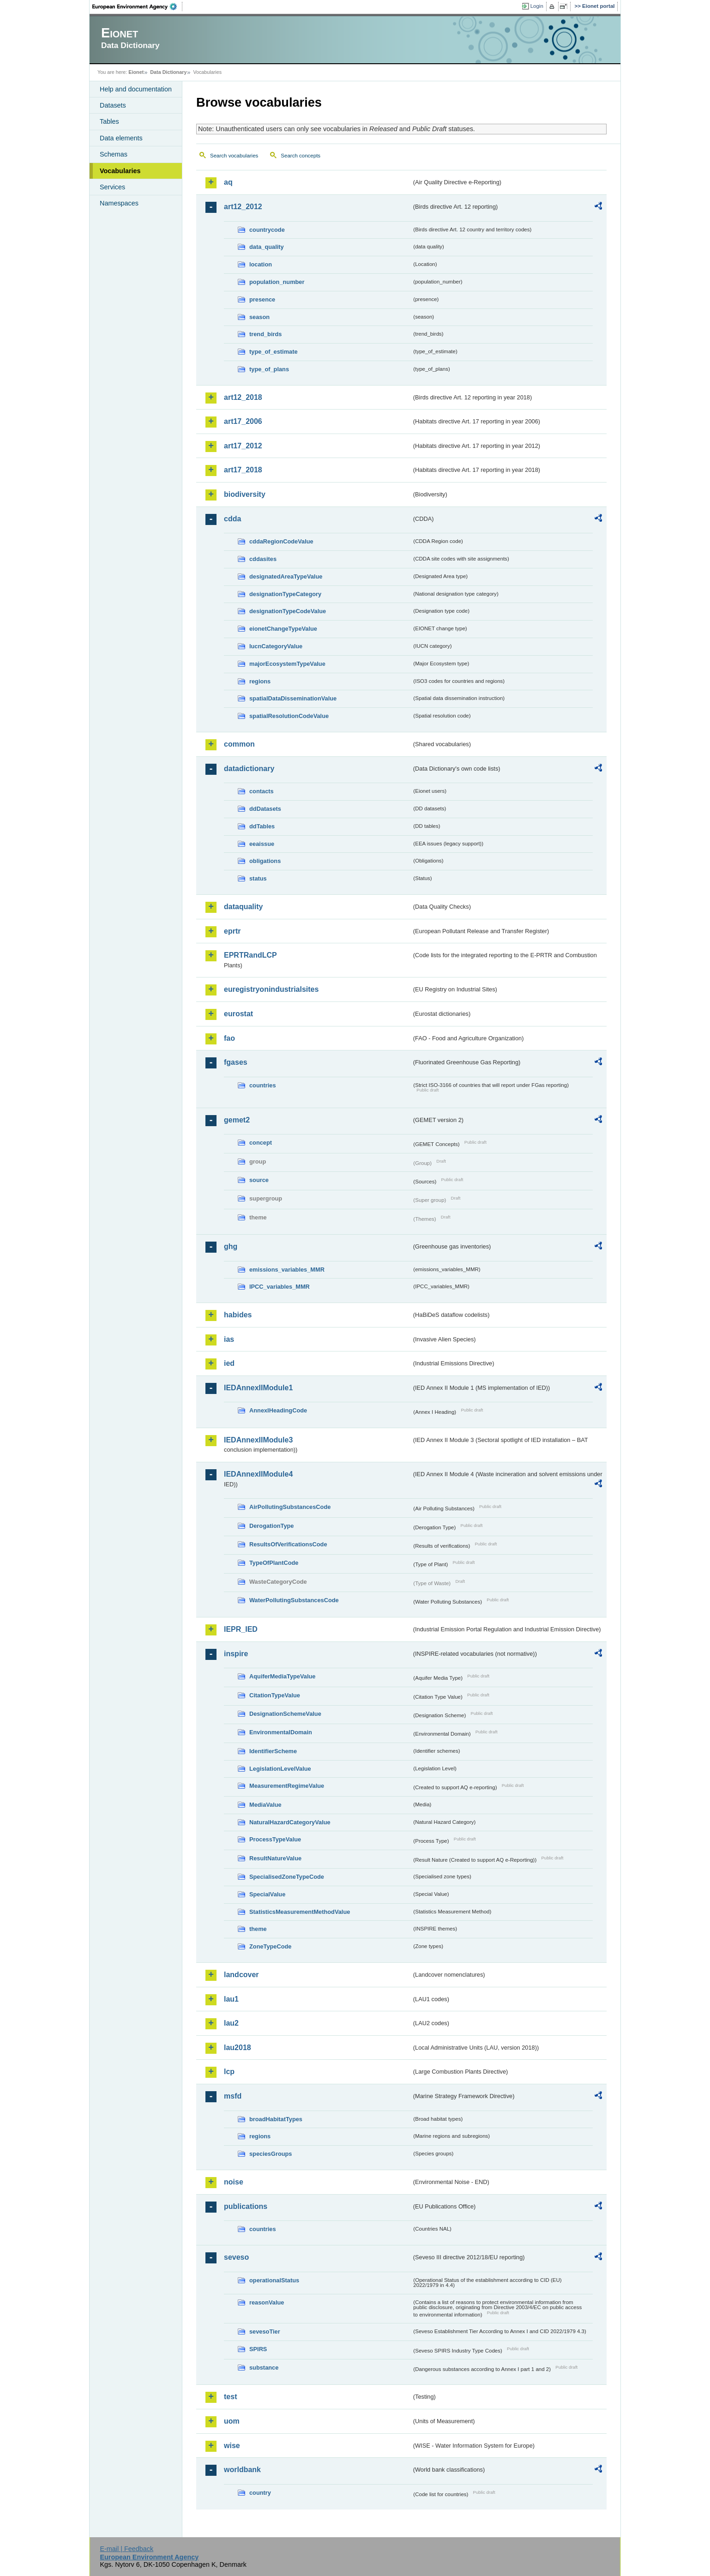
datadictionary (249, 768)
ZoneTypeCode (270, 1946)
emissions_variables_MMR (287, 1269)
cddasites (263, 558)
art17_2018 (243, 470)
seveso (236, 2257)
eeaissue (261, 843)
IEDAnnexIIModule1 (258, 1388)
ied (229, 1363)
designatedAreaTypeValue (285, 576)
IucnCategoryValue (275, 646)
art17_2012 (243, 446)
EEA (137, 6)
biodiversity (244, 494)
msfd (232, 2096)
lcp (229, 2071)
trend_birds (265, 334)
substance (263, 2367)
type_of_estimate (273, 351)
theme (258, 1928)
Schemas (113, 154)
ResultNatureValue (275, 1858)
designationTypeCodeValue (287, 611)
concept (260, 1142)
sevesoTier (264, 2331)
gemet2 (237, 1120)
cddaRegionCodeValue (281, 541)
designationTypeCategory (285, 594)
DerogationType (271, 1525)
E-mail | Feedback (126, 2548)
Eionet (136, 72)
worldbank (242, 2469)
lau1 (231, 1999)
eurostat (238, 1014)
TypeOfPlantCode (273, 1562)
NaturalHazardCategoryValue (290, 1822)
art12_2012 (243, 207)
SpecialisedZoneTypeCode (286, 1876)
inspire (236, 1654)
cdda (232, 519)
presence (262, 299)
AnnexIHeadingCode (278, 1410)
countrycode (267, 229)
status (258, 878)
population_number (276, 281)
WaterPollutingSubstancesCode (294, 1600)
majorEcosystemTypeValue (287, 663)
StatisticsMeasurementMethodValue (299, 1911)
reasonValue (266, 2302)
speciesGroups (270, 2153)
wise (232, 2445)
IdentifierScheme (273, 1751)
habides (238, 1315)
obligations (265, 860)
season (259, 317)
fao (229, 1038)
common (239, 744)
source (259, 1179)
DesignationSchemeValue (285, 1713)
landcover (241, 1975)
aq (228, 182)
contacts (261, 791)
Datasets (113, 105)
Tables (109, 121)
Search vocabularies (234, 155)
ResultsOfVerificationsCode (288, 1544)
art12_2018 (243, 397)
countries (262, 1085)
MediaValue (265, 1804)
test (230, 2397)
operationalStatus (274, 2280)
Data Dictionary (168, 72)
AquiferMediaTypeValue (282, 1676)
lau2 (231, 2023)
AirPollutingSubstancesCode (290, 1506)
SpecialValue (267, 1894)
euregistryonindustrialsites (271, 989)
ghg (230, 1246)
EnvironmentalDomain (280, 1732)
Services (112, 187)
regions (260, 681)
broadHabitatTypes (275, 2119)
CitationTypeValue (274, 1695)
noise (233, 2182)
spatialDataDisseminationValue (293, 698)
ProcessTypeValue (275, 1839)
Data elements (121, 138)
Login (536, 6)
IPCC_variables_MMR (279, 1286)
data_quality (266, 246)
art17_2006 (243, 421)
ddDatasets (265, 808)
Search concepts (300, 155)
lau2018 (237, 2047)
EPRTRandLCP (250, 955)
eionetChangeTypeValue (283, 628)
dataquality (243, 907)
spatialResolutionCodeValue (289, 715)
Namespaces (119, 203)
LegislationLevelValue (280, 1768)
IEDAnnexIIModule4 (258, 1474)
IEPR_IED (241, 1629)
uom (232, 2421)
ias (229, 1339)
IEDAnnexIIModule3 (258, 1440)
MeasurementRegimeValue (286, 1785)
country (260, 2492)
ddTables (262, 826)
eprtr (232, 931)
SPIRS (258, 2349)
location (260, 264)
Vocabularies (120, 171)
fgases (235, 1062)
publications (245, 2206)
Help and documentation (136, 89)
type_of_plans (269, 369)
